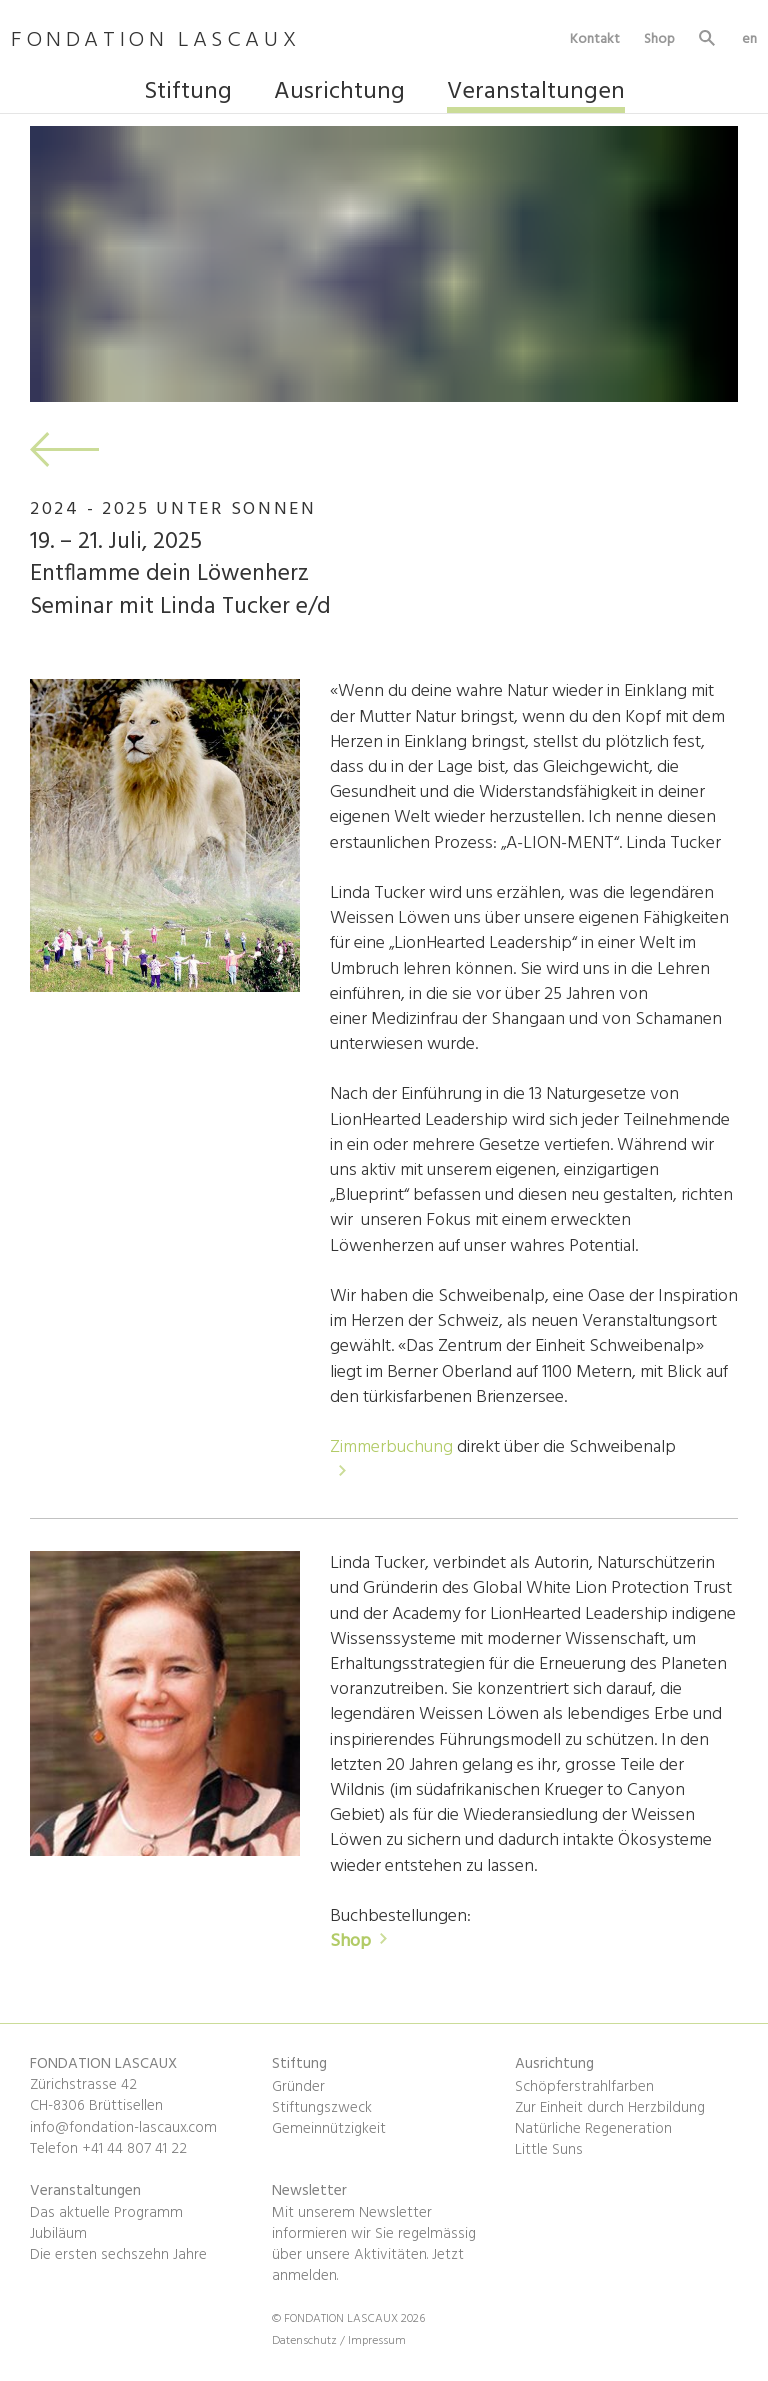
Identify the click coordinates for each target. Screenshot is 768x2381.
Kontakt (595, 39)
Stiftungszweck (322, 2108)
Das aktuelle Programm (106, 2213)
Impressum (377, 2341)
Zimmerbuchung (393, 1447)
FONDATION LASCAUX (155, 41)
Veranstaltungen (536, 94)
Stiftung (188, 94)
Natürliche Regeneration (593, 2129)
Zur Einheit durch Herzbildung (610, 2108)
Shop (659, 39)
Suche (708, 40)
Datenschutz (306, 2341)
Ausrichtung (339, 94)
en (749, 39)
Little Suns (549, 2150)
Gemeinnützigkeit (329, 2129)
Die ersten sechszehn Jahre (118, 2255)
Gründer (298, 2087)
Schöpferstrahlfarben (584, 2087)
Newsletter (309, 2191)
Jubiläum (58, 2234)
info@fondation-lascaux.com (123, 2128)
